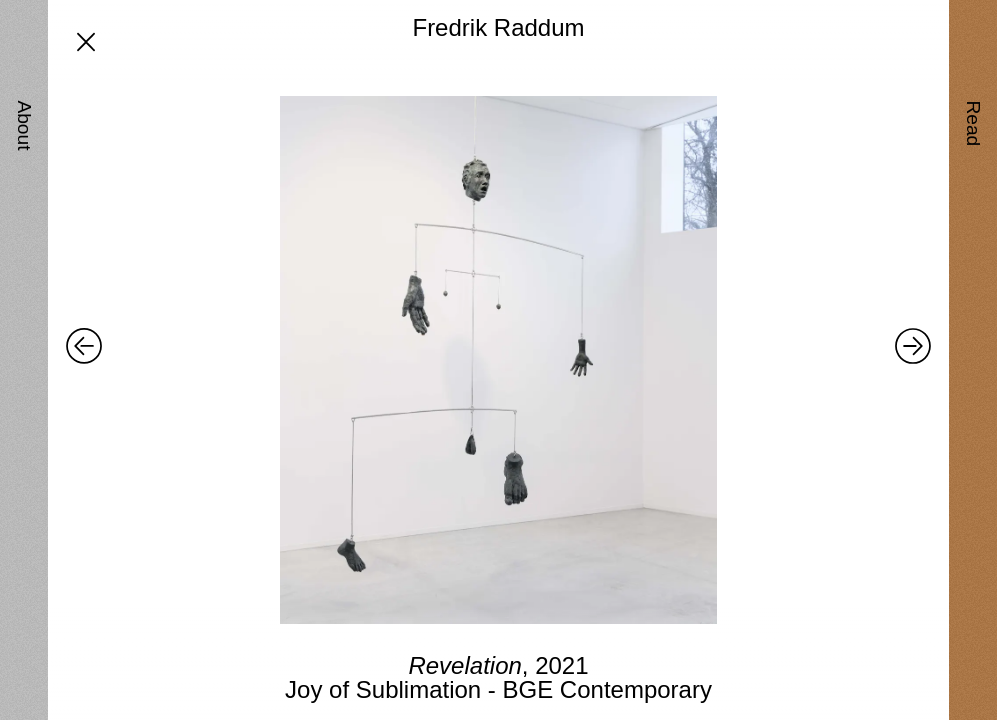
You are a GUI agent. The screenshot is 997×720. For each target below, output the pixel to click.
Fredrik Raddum (498, 27)
